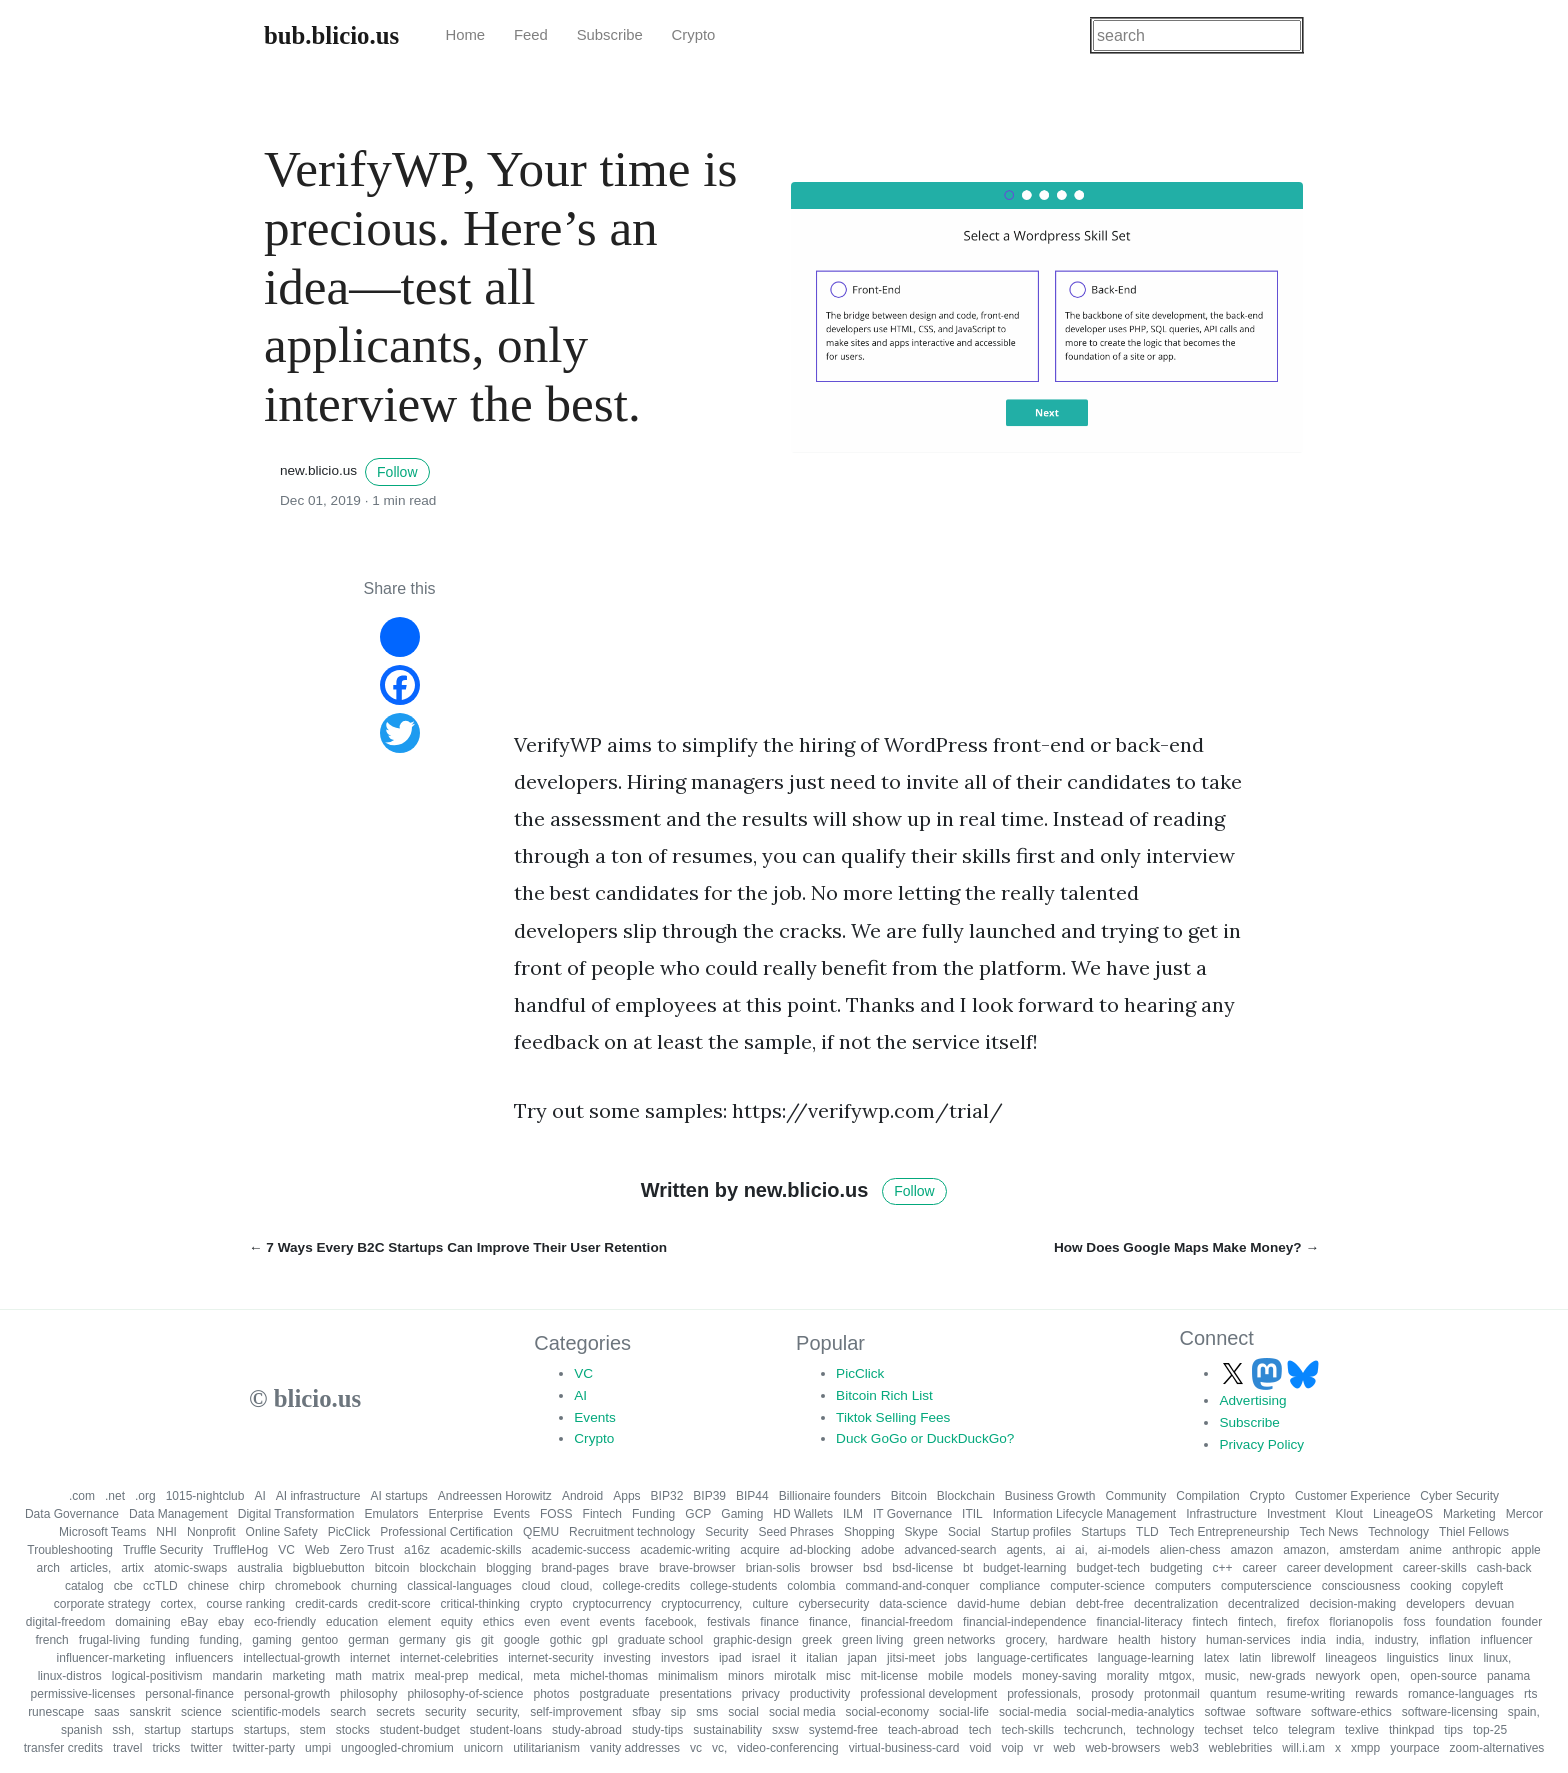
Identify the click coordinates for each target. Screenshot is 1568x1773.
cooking (1430, 1586)
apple (1525, 1550)
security (445, 1712)
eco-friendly (285, 1622)
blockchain (447, 1568)
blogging (508, 1568)
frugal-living (109, 1640)
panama (1508, 1676)
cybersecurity (833, 1604)
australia (259, 1568)
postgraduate (615, 1694)
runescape (56, 1712)
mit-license (889, 1676)
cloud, (577, 1586)
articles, (90, 1568)
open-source (1443, 1676)
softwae (1224, 1712)
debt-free (1100, 1604)
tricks (166, 1748)
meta (546, 1676)
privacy (761, 1694)
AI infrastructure (318, 1496)
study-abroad (587, 1730)
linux (1461, 1658)
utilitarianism (546, 1748)
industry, (1397, 1640)
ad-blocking (820, 1550)
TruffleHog (240, 1550)
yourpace (1414, 1748)
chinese (208, 1586)
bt (968, 1568)
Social (964, 1532)
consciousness (1361, 1586)
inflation (1449, 1640)
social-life (964, 1712)
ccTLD (160, 1586)
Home (465, 35)
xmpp (1365, 1748)
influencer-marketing (111, 1658)
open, (1385, 1676)
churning (374, 1586)
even (537, 1622)
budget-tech (1107, 1568)
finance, (830, 1622)
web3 (1184, 1748)
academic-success (580, 1550)
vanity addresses (635, 1748)
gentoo (320, 1640)
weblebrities (1240, 1748)
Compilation (1207, 1496)
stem (313, 1730)
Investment (1296, 1514)
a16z (417, 1550)
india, (1350, 1640)
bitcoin (392, 1568)
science (201, 1712)
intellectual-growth (291, 1658)
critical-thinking (480, 1604)
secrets (395, 1712)
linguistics (1413, 1658)
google (522, 1640)
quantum (1233, 1694)
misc (838, 1676)
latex (1216, 1658)
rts (1530, 1694)
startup (162, 1730)
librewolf (1293, 1658)
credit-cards (326, 1604)
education (352, 1622)
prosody (1112, 1694)
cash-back (1504, 1568)
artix (132, 1568)
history (1178, 1640)
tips (1453, 1730)
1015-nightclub (205, 1496)
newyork (1337, 1676)
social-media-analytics (1135, 1712)
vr (1038, 1748)
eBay (194, 1622)
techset (1223, 1730)
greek (817, 1640)
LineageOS (1403, 1514)
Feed (531, 35)
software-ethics (1351, 1712)
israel (766, 1658)
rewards (1376, 1694)
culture (770, 1604)
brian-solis (773, 1568)
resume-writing (1306, 1694)
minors (746, 1676)
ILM (853, 1514)
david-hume (988, 1604)
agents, (1025, 1550)
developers (1435, 1604)
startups (212, 1730)
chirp (252, 1586)
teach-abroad (923, 1730)
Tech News (1328, 1532)
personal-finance (189, 1694)
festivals (728, 1622)
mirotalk (795, 1676)
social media (802, 1712)
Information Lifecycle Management (1084, 1514)
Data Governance (72, 1514)
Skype (921, 1532)
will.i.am (1303, 1748)
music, (1222, 1676)
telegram (1311, 1730)
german (368, 1640)
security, (498, 1712)
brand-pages (575, 1568)
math (348, 1676)
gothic (566, 1640)
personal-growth (287, 1694)
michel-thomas (609, 1676)
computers (1183, 1586)
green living (872, 1640)
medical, (501, 1676)
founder (1521, 1622)
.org (145, 1496)
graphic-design (752, 1640)
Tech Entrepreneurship (1229, 1532)
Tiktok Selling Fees (893, 1417)
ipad (730, 1658)
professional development (928, 1694)
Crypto (694, 35)
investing (627, 1658)
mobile (945, 1676)
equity (457, 1622)
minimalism (688, 1676)
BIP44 (752, 1496)
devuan (1494, 1604)
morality (1128, 1676)
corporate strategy (102, 1604)
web (1064, 1748)
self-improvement (576, 1712)
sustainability (727, 1730)
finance (779, 1622)
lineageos (1350, 1658)
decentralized (1263, 1604)
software (1278, 1712)
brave (634, 1568)
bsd (872, 1568)
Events (595, 1417)
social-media (1032, 1712)
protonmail (1172, 1694)
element (409, 1622)
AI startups (398, 1496)
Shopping (869, 1532)
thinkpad (1411, 1730)
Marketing (1469, 1514)
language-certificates (1032, 1658)
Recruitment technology (632, 1532)
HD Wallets (803, 1514)
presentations (696, 1694)
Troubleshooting (70, 1550)
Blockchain (966, 1496)
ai (1060, 1550)
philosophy (368, 1694)
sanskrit (150, 1712)
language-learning (1146, 1658)
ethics (498, 1622)
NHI (166, 1532)
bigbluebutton (329, 1568)
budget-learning (1024, 1568)
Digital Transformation (296, 1514)
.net (115, 1496)
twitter (206, 1748)
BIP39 (709, 1496)
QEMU (541, 1532)
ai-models (1124, 1550)
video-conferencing (787, 1748)
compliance (1009, 1586)
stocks (353, 1730)
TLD (1147, 1532)
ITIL (972, 1514)
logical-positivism (157, 1676)
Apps (626, 1496)
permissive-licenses (83, 1694)
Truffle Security (163, 1550)
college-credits (641, 1586)
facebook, (671, 1622)
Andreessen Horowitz (495, 1496)
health (1134, 1640)
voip (1012, 1748)
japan (862, 1658)
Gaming (742, 1514)
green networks (954, 1640)
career (1260, 1568)
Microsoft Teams (102, 1532)
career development (1340, 1568)
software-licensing (1450, 1712)
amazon (1252, 1550)
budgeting (1176, 1568)
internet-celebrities (449, 1658)
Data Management (178, 1514)
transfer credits (63, 1748)
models (992, 1676)
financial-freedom (907, 1622)
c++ (1223, 1568)
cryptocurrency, (701, 1604)
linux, (1497, 1658)
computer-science (1097, 1586)
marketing (298, 1676)
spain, (1524, 1712)
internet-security (550, 1658)
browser (831, 1568)
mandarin (237, 1676)
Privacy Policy (1261, 1444)
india (1313, 1640)
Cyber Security (1459, 1496)
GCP (698, 1514)
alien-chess (1190, 1550)
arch (48, 1568)
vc (696, 1748)
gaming (271, 1640)
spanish (81, 1730)
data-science (913, 1604)
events (617, 1622)
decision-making (1352, 1604)
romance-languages (1461, 1694)
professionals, (1044, 1694)
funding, (221, 1640)
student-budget (420, 1730)
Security (726, 1532)
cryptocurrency (612, 1604)
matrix (388, 1676)
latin (1250, 1658)
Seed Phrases (795, 1532)
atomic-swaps (190, 1568)
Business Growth (1050, 1496)
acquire (759, 1550)
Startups (1103, 1532)
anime (1425, 1550)
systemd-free (843, 1730)
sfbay (646, 1712)
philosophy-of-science (465, 1694)
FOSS (556, 1514)
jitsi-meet (911, 1658)
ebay (231, 1622)
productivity (820, 1694)
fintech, (1257, 1622)
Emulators (391, 1514)
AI (580, 1395)
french (51, 1640)
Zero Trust (366, 1550)
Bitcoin (909, 1496)
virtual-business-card (904, 1748)
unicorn (483, 1748)
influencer (1507, 1640)
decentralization (1176, 1604)
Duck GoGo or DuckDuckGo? (925, 1438)
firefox (1303, 1622)
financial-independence (1024, 1622)
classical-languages (459, 1586)
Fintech (602, 1514)
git (487, 1640)
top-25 (1490, 1730)
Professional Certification (446, 1532)
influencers (204, 1658)
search (348, 1712)
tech (980, 1730)
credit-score (399, 1604)
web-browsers (1122, 1748)
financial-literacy (1140, 1622)
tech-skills (1027, 1730)
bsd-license (922, 1568)
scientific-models (276, 1712)
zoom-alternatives (1497, 1748)
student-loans (506, 1730)
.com (82, 1496)
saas (106, 1712)
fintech (1210, 1622)
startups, (267, 1730)
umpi (318, 1748)
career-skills (1435, 1568)
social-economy (887, 1712)
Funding (653, 1514)
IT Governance (912, 1514)
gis (463, 1640)
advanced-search (950, 1550)
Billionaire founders (830, 1496)
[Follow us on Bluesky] (1303, 1373)
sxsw (785, 1730)
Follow (397, 472)
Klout (1349, 1514)
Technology (1398, 1532)
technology (1165, 1730)
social (743, 1712)
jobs (956, 1658)
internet (370, 1658)
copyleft (1482, 1586)
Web (317, 1550)
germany (422, 1640)
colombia (811, 1586)
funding (169, 1640)
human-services (1248, 1640)
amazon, (1306, 1550)
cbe (123, 1586)
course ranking (245, 1604)
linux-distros (70, 1676)
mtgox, (1177, 1676)
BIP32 (667, 1496)
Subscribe (610, 35)
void (980, 1748)
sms (707, 1712)
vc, (719, 1748)
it (793, 1658)
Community (1136, 1496)
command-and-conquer (907, 1586)
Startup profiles (1031, 1532)
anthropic (1476, 1550)
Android (582, 1496)
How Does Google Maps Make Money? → (1186, 1247)
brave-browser (697, 1568)
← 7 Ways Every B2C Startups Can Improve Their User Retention (458, 1247)
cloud (536, 1586)
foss (1414, 1622)
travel (127, 1748)
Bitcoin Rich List (884, 1395)
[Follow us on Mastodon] (1269, 1373)
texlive (1362, 1730)
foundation (1463, 1622)
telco (1265, 1730)
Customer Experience (1352, 1496)
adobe (877, 1550)
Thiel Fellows (1474, 1532)
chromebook (308, 1586)
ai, (1081, 1550)
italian (821, 1658)
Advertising (1252, 1400)
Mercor (1524, 1514)
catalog (84, 1586)
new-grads (1277, 1676)
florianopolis (1361, 1622)
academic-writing (685, 1550)
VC (583, 1373)
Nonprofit (211, 1532)
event (574, 1622)
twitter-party (263, 1748)
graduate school (660, 1640)
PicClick (860, 1373)
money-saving (1059, 1676)
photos (552, 1694)
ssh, (123, 1730)
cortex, (178, 1604)
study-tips (657, 1730)
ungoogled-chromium (397, 1748)
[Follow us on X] (1235, 1373)
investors (685, 1658)
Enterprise (456, 1514)
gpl (600, 1640)
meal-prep (442, 1676)
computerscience (1266, 1586)
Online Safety (282, 1532)
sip (678, 1712)
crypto (546, 1604)
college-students (733, 1586)
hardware (1083, 1640)
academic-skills (480, 1550)
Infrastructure (1221, 1514)
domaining (142, 1622)
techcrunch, (1095, 1730)
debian (1048, 1604)
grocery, (1026, 1640)
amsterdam (1369, 1550)
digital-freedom (65, 1622)
